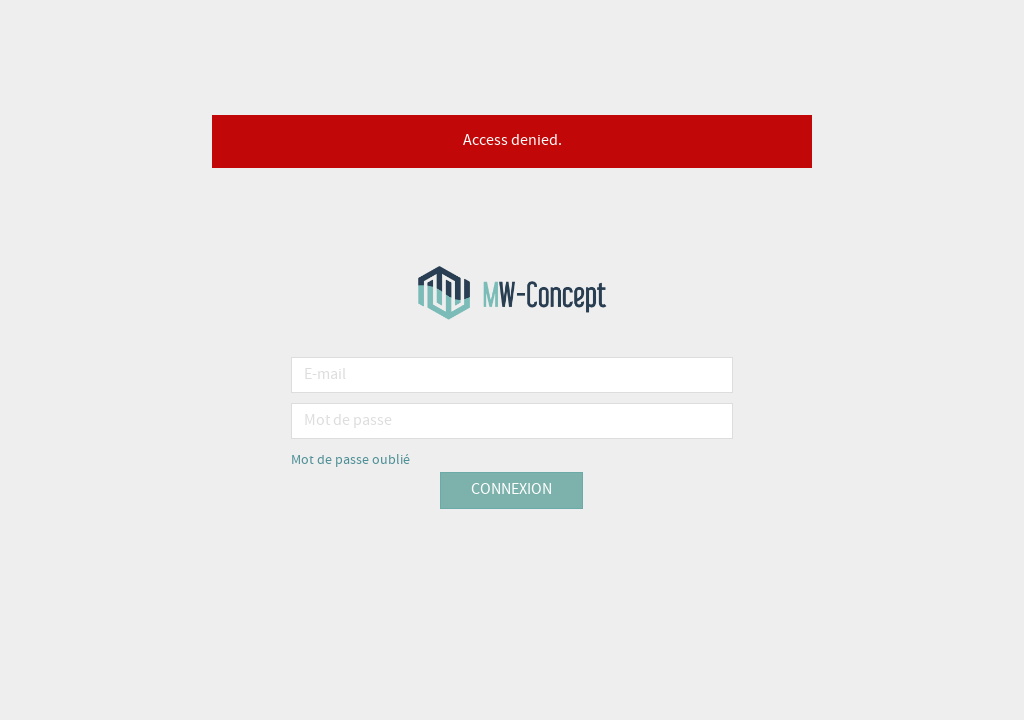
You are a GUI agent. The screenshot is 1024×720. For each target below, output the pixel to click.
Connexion (511, 489)
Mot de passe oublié (350, 460)
